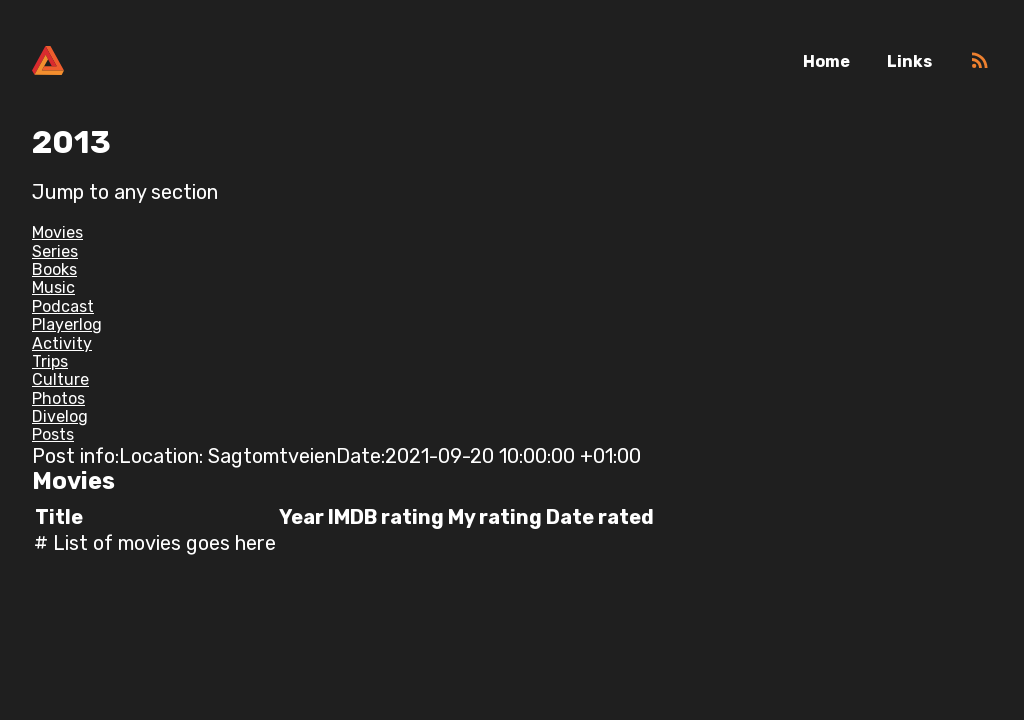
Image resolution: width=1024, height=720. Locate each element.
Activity (62, 343)
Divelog (60, 416)
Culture (60, 379)
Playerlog (67, 324)
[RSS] (980, 66)
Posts (53, 434)
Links (909, 61)
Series (55, 251)
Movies (57, 232)
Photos (58, 398)
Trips (50, 361)
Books (54, 269)
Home (826, 61)
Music (53, 287)
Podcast (63, 306)
